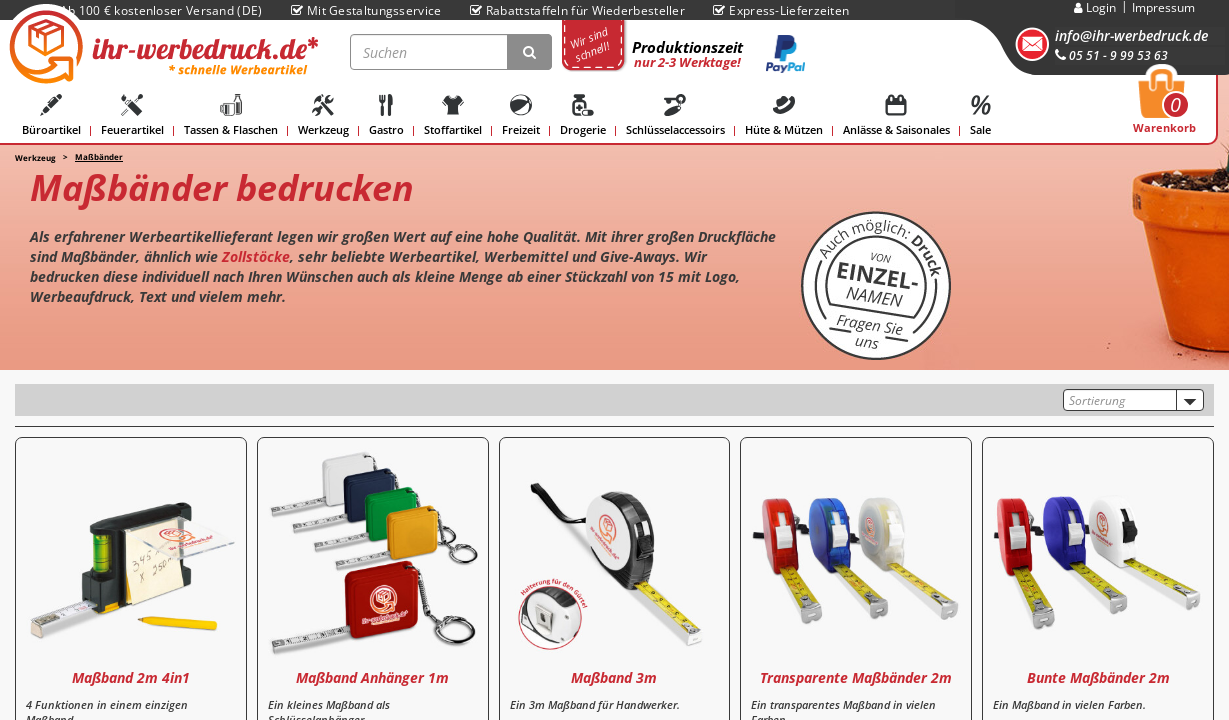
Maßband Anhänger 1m (372, 677)
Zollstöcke (256, 256)
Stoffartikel (453, 115)
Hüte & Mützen (784, 115)
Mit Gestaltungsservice (366, 10)
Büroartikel (51, 115)
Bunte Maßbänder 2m (1098, 677)
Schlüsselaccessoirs (675, 115)
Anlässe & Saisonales (896, 115)
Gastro (386, 115)
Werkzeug (323, 115)
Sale (981, 115)
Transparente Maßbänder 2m (856, 677)
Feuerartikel (132, 115)
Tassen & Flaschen (231, 115)
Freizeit (521, 115)
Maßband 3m (614, 677)
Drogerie (583, 115)
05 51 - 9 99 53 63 (1111, 55)
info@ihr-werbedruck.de (1131, 35)
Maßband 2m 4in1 (131, 677)
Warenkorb (1164, 107)
